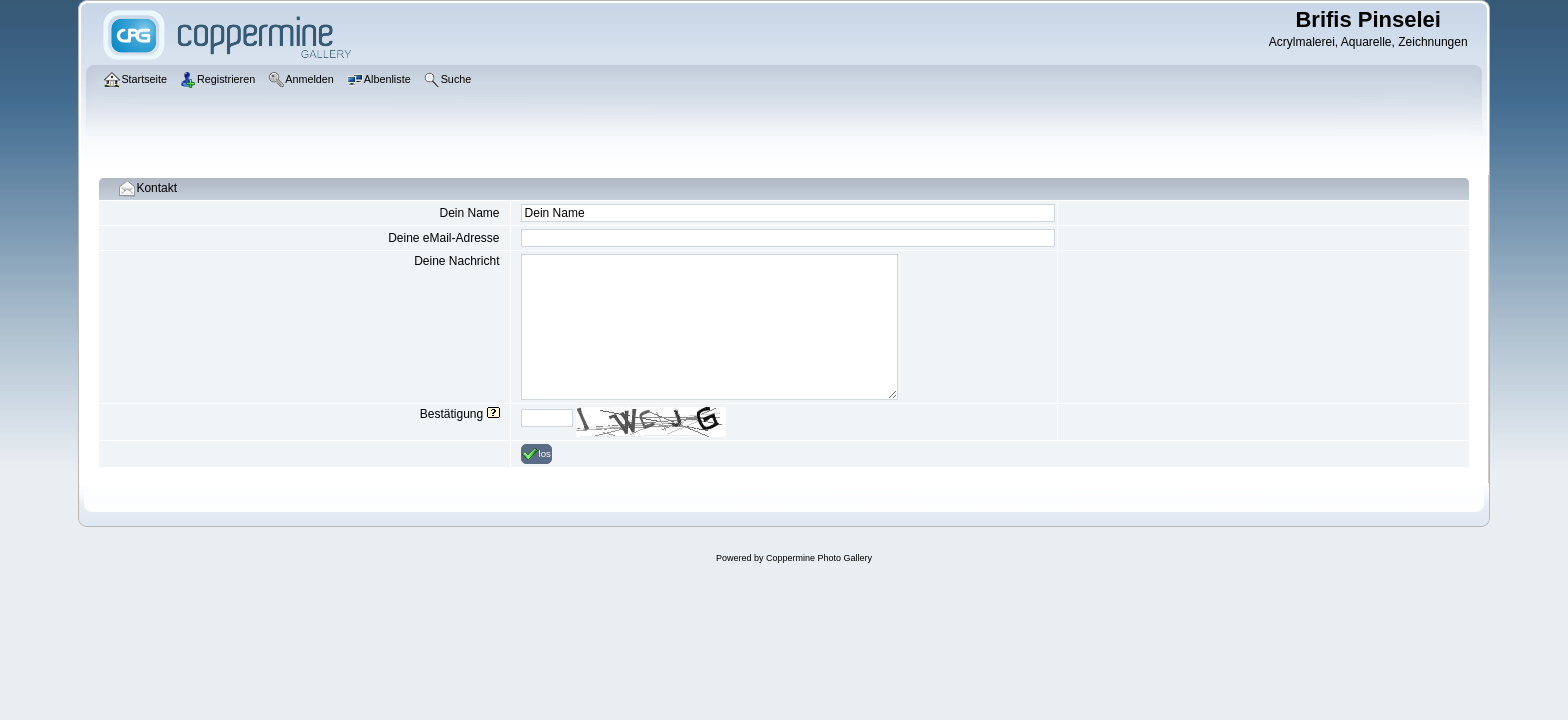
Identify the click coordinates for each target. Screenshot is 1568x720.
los (536, 454)
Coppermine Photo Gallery (819, 558)
